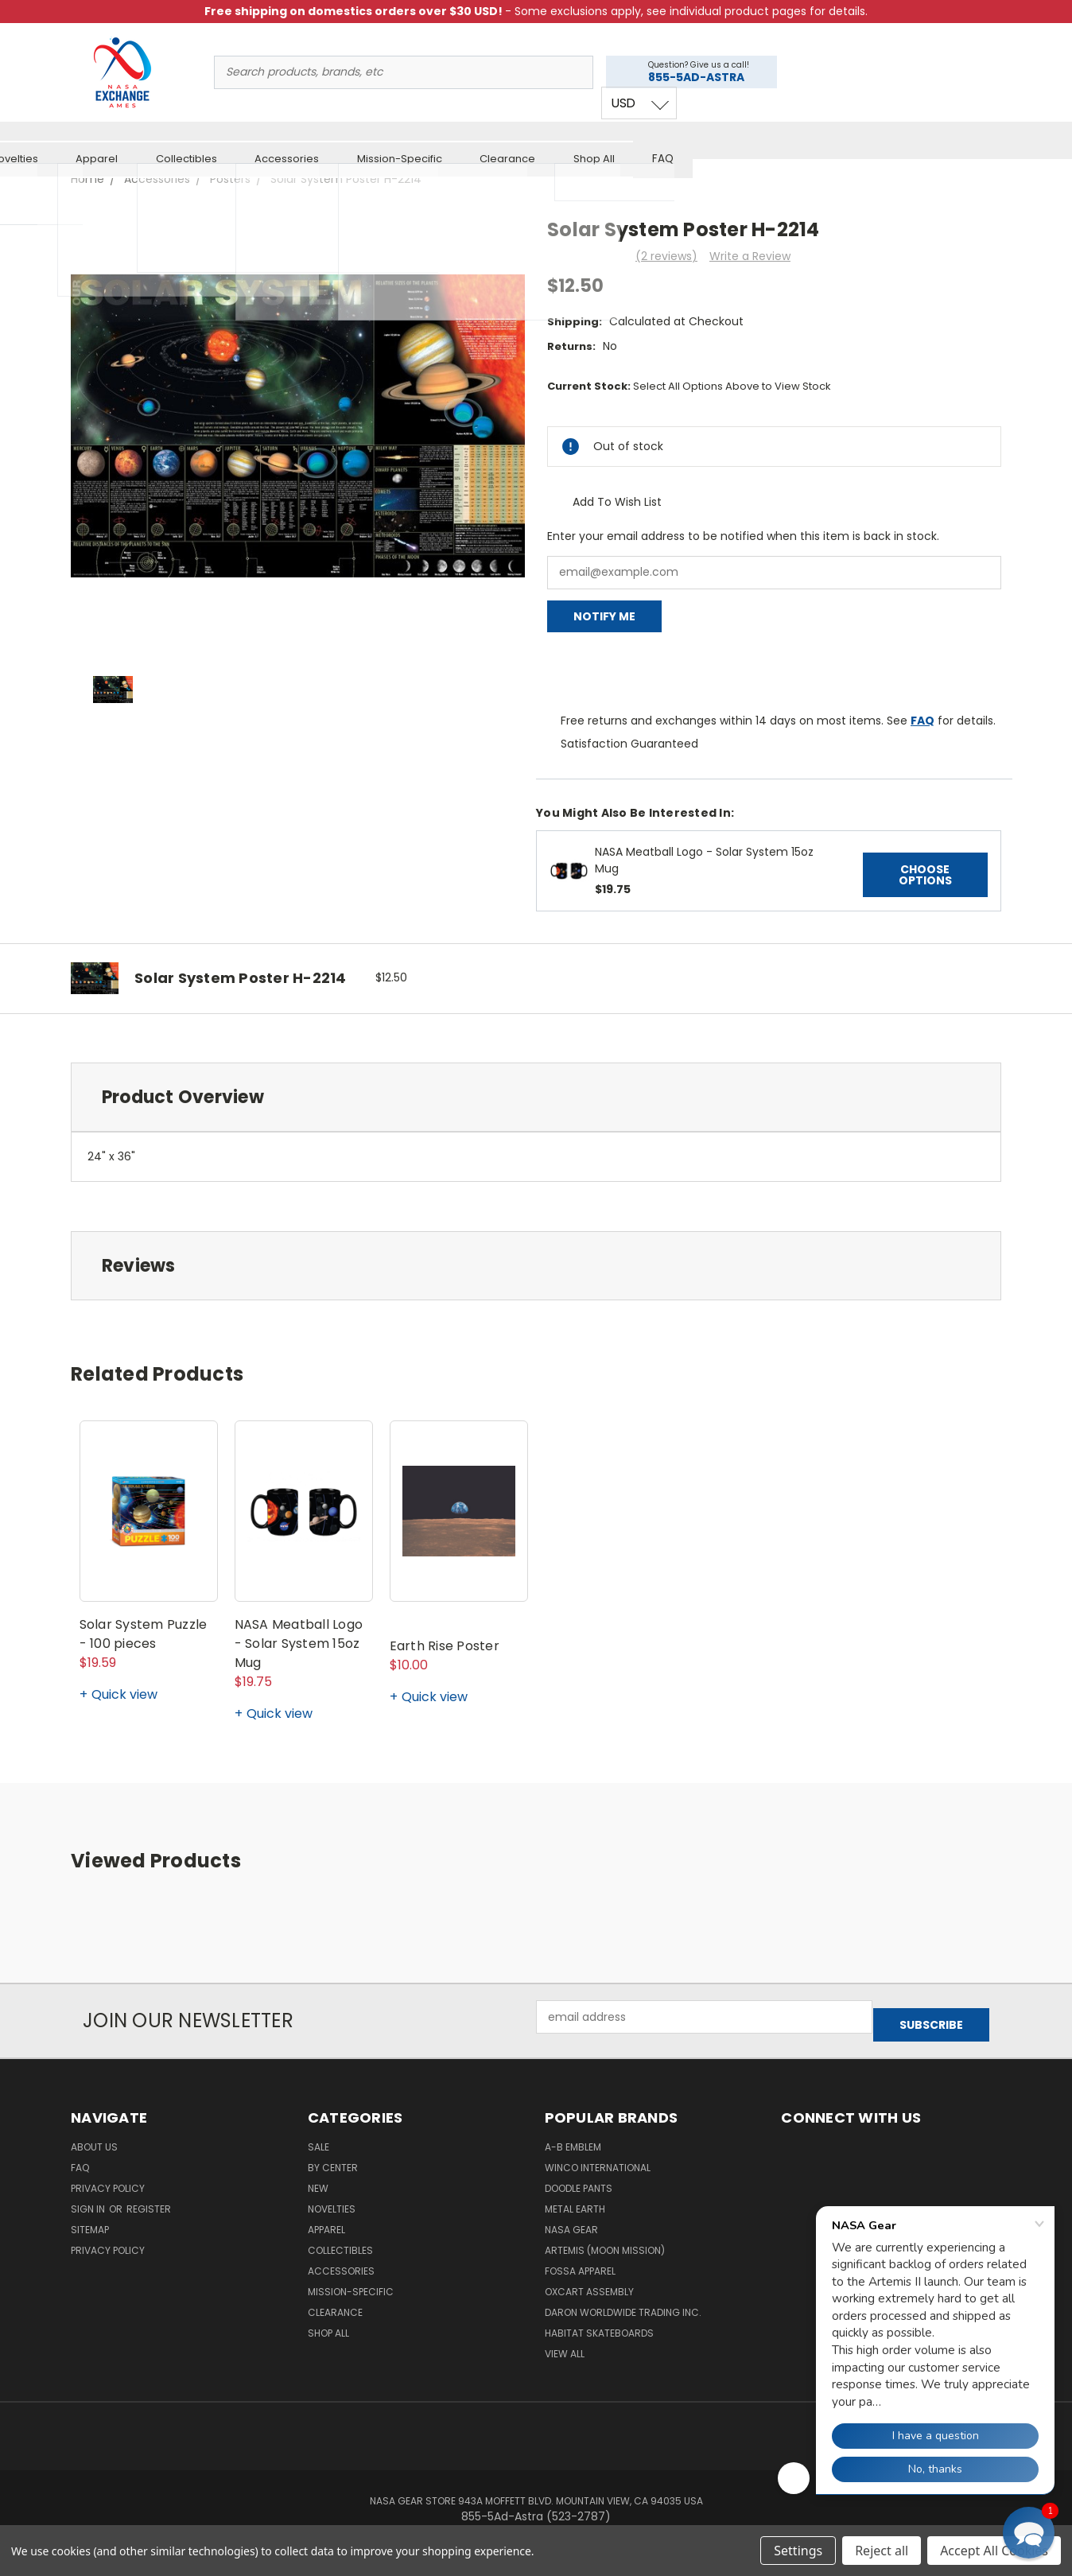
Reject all (881, 2550)
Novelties (323, 138)
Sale (101, 138)
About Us (94, 2136)
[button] (1029, 2533)
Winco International (598, 2157)
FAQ (971, 138)
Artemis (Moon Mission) (605, 2240)
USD (934, 85)
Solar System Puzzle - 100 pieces (144, 1631)
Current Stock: (689, 383)
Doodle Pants (578, 2178)
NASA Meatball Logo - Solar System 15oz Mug (299, 1641)
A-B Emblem (573, 2136)
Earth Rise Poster (444, 1643)
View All (565, 2343)
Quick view (124, 1692)
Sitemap (90, 2219)
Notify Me (604, 614)
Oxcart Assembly (589, 2281)
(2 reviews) (666, 254)
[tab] (536, 1094)
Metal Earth (575, 2198)
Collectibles (495, 138)
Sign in (89, 2198)
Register (148, 2198)
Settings (798, 2550)
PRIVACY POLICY (108, 2240)
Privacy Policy (108, 2178)
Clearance (817, 138)
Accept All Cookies (994, 2550)
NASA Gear (571, 2219)
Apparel (406, 138)
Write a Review (749, 254)
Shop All (903, 138)
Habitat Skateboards (599, 2322)
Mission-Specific (709, 138)
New (250, 138)
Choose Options (925, 872)
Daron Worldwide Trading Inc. (623, 2302)
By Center (175, 138)
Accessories (596, 138)
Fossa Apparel (580, 2260)
